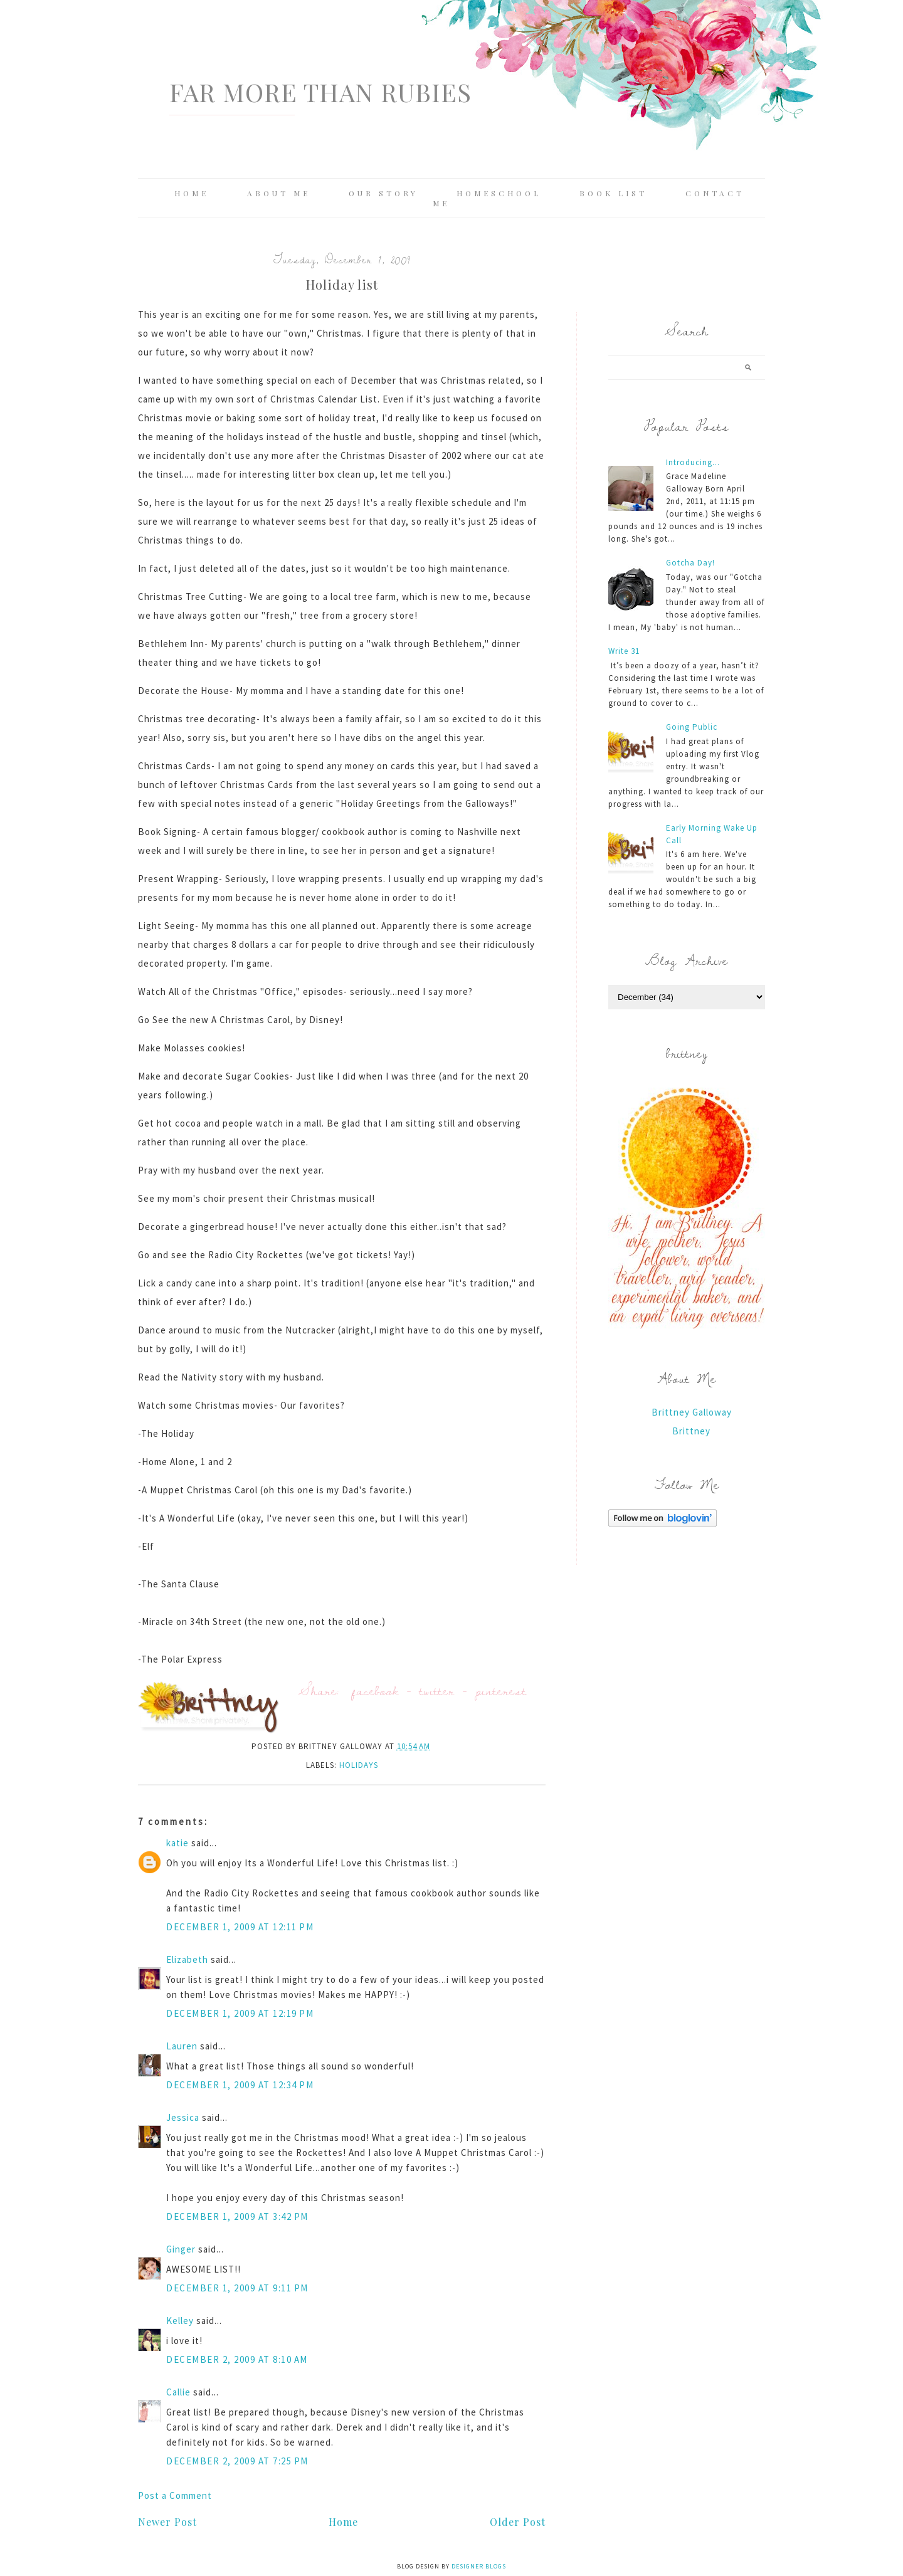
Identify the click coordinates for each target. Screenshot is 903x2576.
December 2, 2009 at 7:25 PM (237, 2461)
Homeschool (499, 193)
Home (191, 193)
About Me (278, 193)
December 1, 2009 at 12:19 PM (240, 2013)
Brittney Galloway (692, 1412)
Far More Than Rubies (320, 91)
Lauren (182, 2046)
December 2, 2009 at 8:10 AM (237, 2359)
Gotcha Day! (690, 562)
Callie (178, 2392)
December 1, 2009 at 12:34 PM (240, 2085)
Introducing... (693, 462)
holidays (358, 1765)
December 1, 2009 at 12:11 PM (240, 1927)
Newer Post (167, 2521)
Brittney (691, 1431)
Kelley (180, 2320)
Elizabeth (187, 1959)
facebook (375, 1690)
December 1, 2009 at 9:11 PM (237, 2288)
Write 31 (624, 651)
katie (177, 1843)
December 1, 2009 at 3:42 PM (237, 2216)
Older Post (518, 2521)
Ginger (181, 2249)
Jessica (182, 2117)
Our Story (383, 193)
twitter (437, 1690)
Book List (613, 193)
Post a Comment (175, 2495)
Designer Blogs (479, 2566)
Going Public (691, 727)
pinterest (501, 1690)
